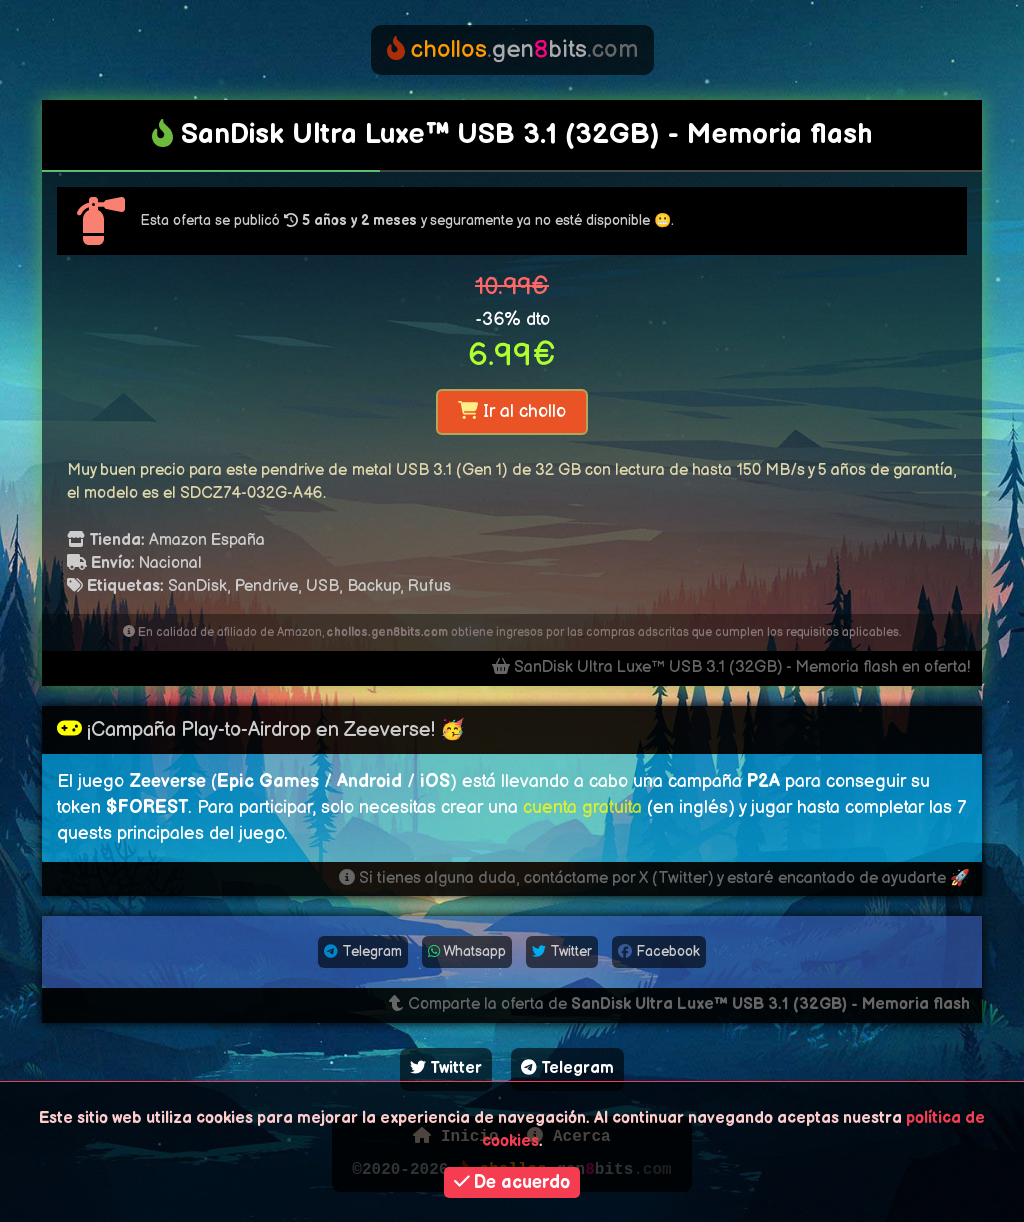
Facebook (659, 951)
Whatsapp (467, 951)
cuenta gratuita (582, 807)
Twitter (562, 951)
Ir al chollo (512, 411)
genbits (512, 49)
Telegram (363, 951)
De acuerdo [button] (512, 1182)
